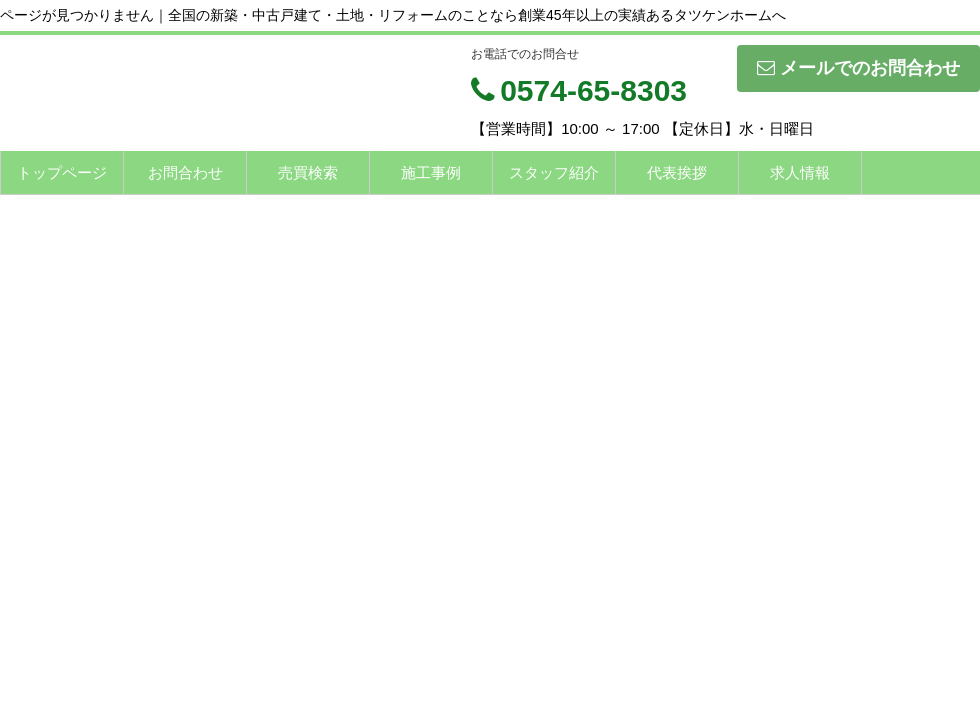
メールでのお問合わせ (858, 68)
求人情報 (800, 172)
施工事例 (431, 172)
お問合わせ (185, 172)
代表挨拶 (677, 172)
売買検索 (308, 172)
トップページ (62, 172)
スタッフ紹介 (554, 172)
